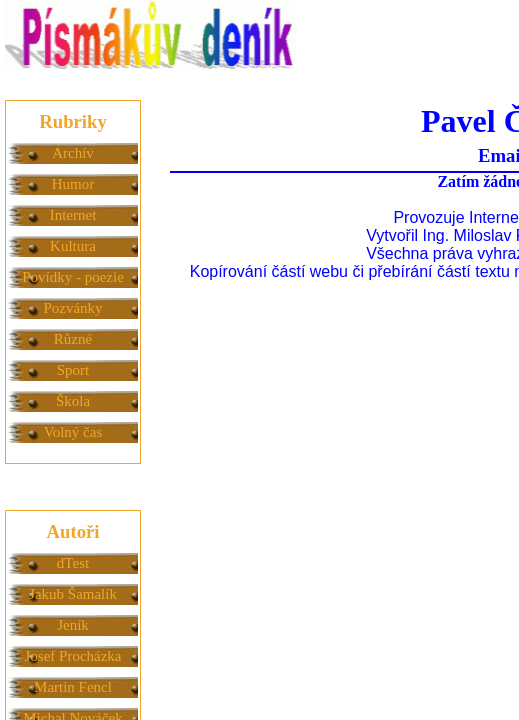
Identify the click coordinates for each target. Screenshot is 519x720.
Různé (73, 339)
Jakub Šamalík (73, 594)
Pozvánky (72, 308)
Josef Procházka (72, 656)
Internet (73, 215)
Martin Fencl (73, 687)
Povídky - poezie (73, 277)
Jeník (73, 625)
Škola (73, 401)
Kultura (73, 246)
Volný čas (73, 432)
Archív (73, 153)
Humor (73, 184)
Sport (73, 370)
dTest (73, 563)
